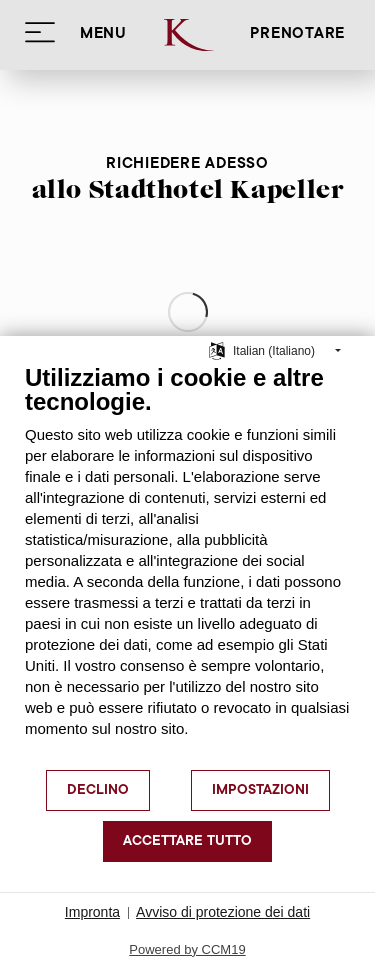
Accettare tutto (187, 842)
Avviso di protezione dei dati (223, 912)
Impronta (92, 912)
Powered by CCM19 (187, 949)
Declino (98, 791)
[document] (187, 565)
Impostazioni (260, 791)
